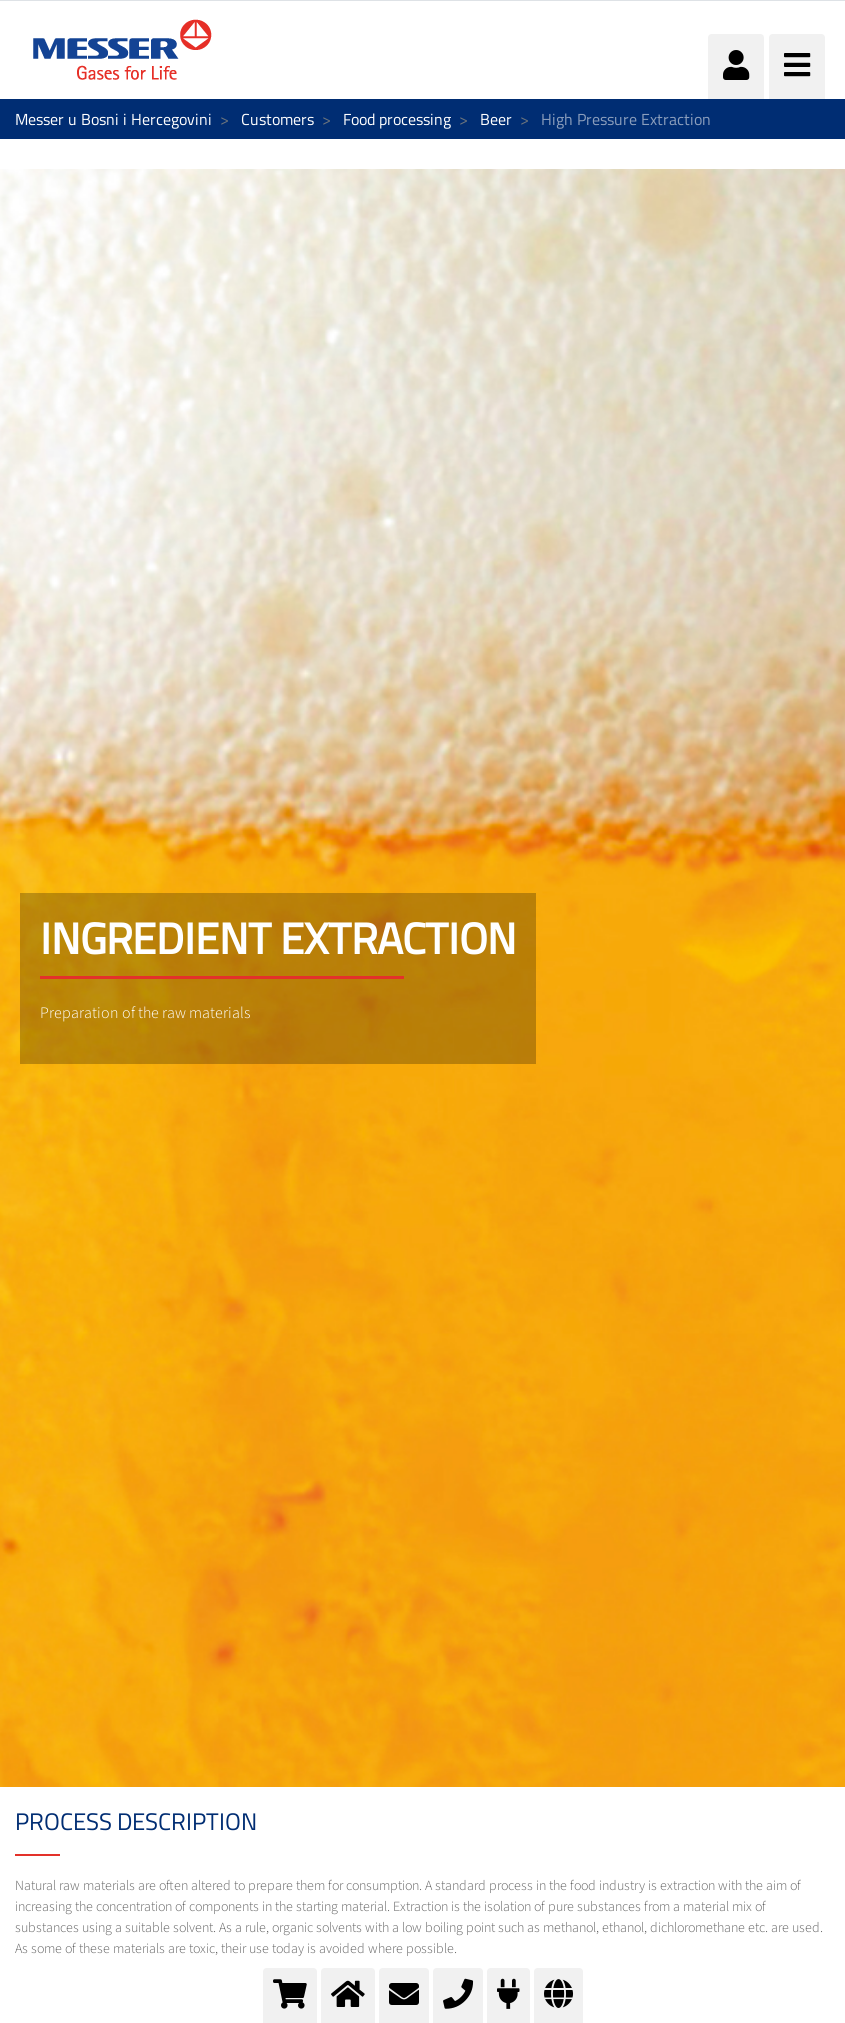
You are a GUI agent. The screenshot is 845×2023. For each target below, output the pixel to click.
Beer (496, 119)
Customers (277, 119)
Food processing (397, 119)
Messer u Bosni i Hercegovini (113, 119)
